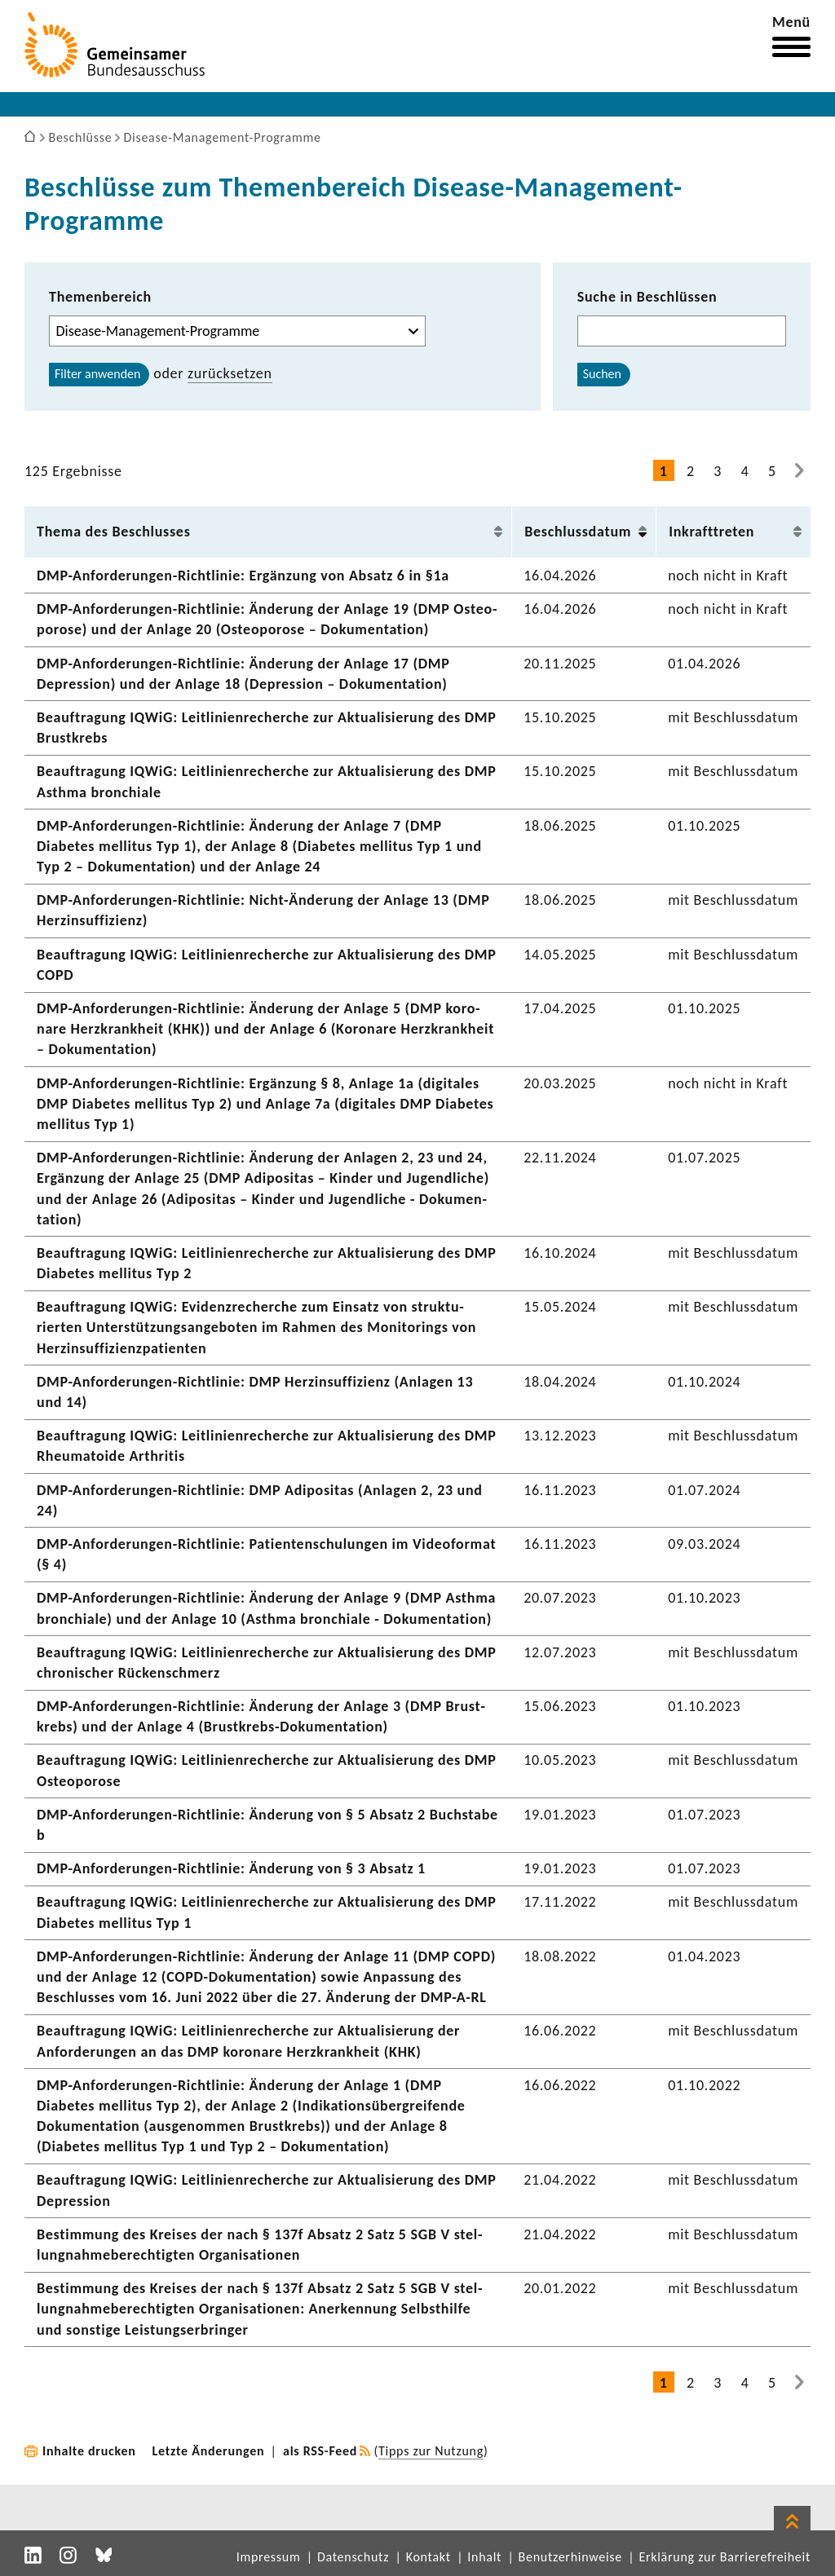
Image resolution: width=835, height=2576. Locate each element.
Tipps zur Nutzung (431, 2451)
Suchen (602, 374)
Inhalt (484, 2557)
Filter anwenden (97, 374)
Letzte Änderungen (208, 2451)
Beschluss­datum (577, 531)
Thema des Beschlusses (114, 531)
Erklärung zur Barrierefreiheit (724, 2557)
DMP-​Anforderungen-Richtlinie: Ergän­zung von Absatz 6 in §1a (243, 575)
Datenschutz (353, 2557)
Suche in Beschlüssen (647, 297)
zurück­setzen (230, 373)
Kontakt (428, 2557)
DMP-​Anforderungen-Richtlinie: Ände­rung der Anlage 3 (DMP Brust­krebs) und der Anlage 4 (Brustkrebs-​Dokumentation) (261, 1716)
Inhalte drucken (89, 2451)
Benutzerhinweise (570, 2557)
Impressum (268, 2557)
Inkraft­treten (711, 531)
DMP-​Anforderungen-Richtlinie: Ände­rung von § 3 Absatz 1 (231, 1868)
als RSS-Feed (320, 2451)
